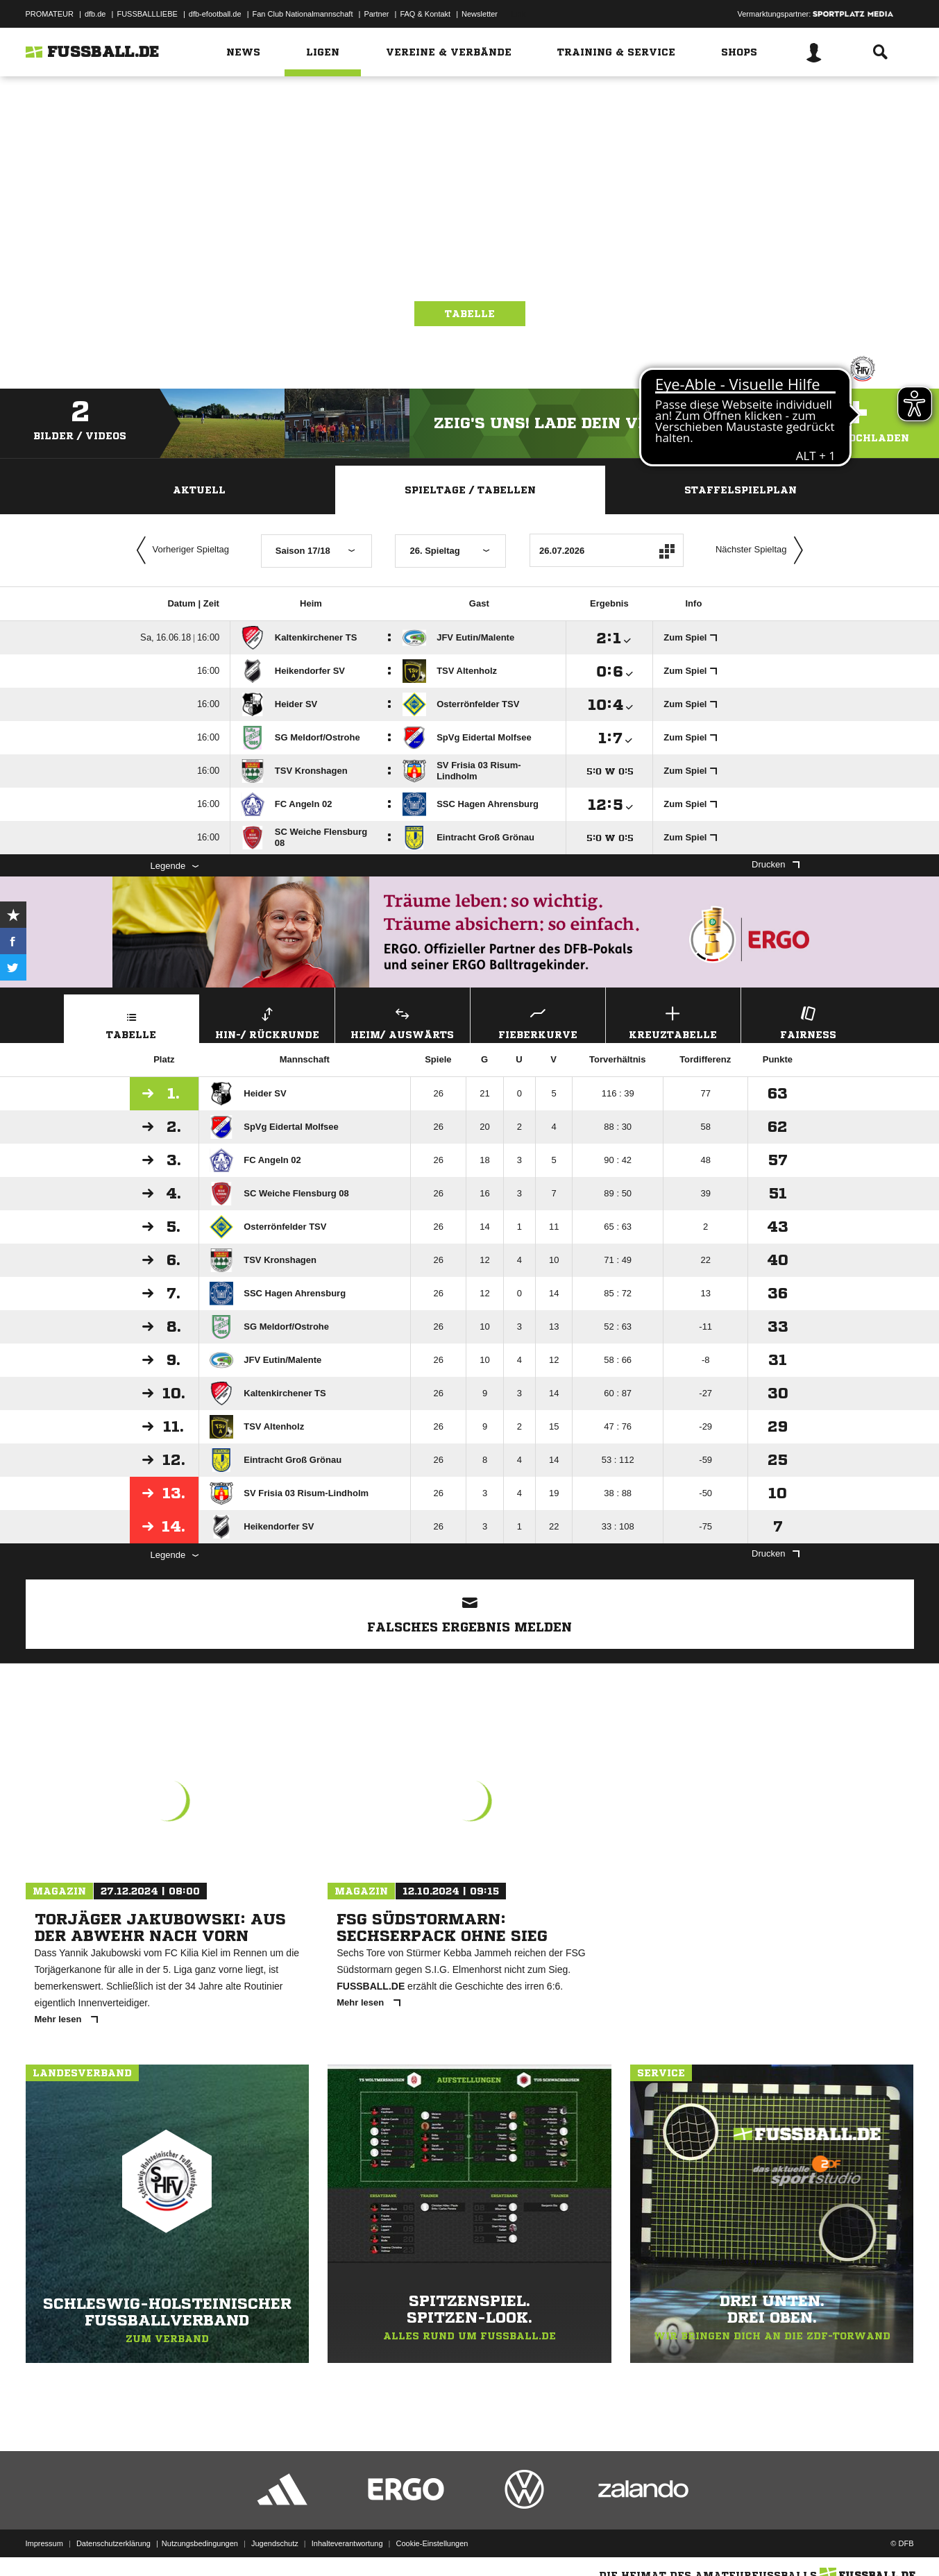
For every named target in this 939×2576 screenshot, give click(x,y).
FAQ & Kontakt (425, 14)
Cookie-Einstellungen (432, 2543)
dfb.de (95, 14)
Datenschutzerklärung (113, 2543)
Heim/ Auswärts (402, 1021)
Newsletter (480, 14)
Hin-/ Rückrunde (267, 1021)
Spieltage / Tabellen (470, 490)
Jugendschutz (274, 2543)
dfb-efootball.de (215, 14)
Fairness (808, 1021)
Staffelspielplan (740, 490)
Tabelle (470, 314)
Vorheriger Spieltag (180, 550)
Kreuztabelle (673, 1021)
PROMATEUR (50, 14)
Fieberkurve (537, 1021)
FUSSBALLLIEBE (147, 14)
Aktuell (199, 490)
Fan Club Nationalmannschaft (303, 14)
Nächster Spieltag (763, 550)
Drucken (775, 864)
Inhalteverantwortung (347, 2543)
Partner (376, 14)
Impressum (44, 2543)
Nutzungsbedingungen (200, 2543)
